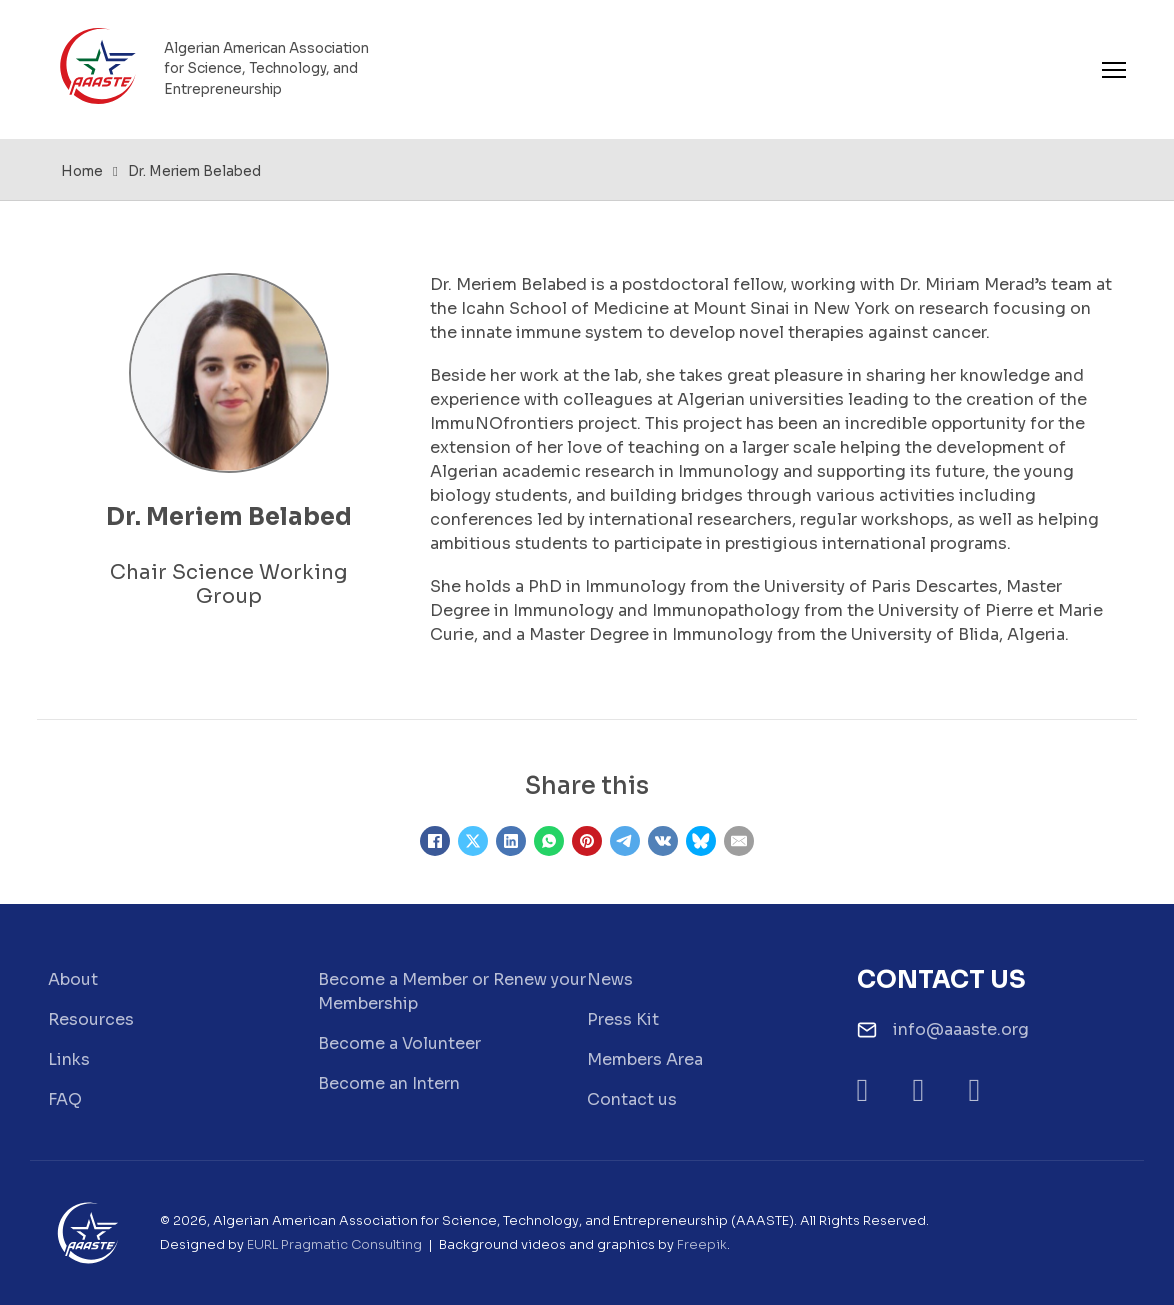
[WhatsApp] (549, 841)
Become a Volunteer (399, 1043)
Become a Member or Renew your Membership (452, 991)
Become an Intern (389, 1083)
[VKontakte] (663, 841)
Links (69, 1059)
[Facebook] (435, 841)
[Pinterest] (587, 841)
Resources (91, 1019)
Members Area (645, 1059)
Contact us (632, 1099)
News (610, 979)
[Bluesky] (701, 841)
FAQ (65, 1099)
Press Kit (623, 1019)
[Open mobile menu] (1114, 70)
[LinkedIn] (511, 841)
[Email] (739, 841)
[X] (473, 841)
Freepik (702, 1245)
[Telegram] (625, 841)
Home (82, 171)
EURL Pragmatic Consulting (334, 1245)
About (73, 979)
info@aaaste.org (961, 1029)
